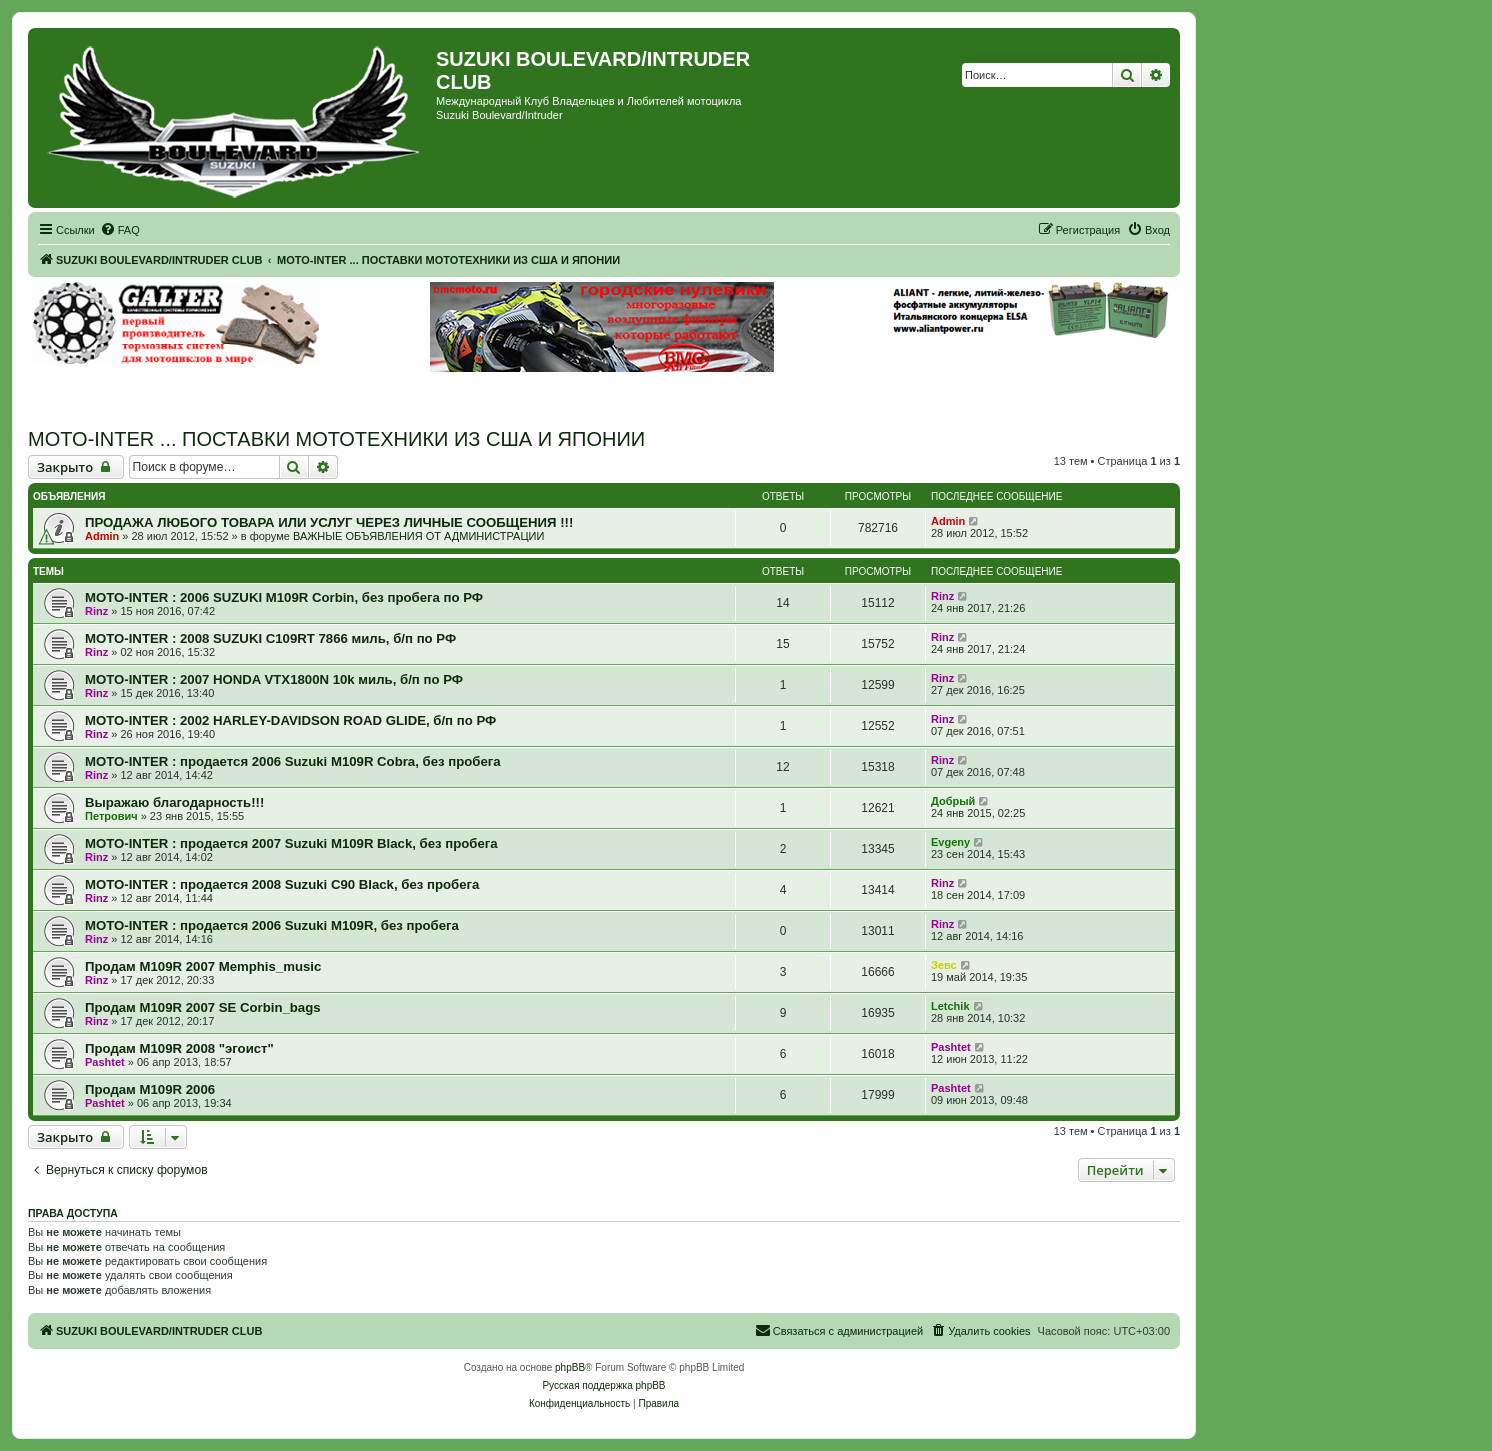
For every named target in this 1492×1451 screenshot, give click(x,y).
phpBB (570, 1367)
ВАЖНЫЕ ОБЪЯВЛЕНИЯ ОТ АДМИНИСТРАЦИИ (418, 536)
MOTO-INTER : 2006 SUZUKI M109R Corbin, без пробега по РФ (284, 597)
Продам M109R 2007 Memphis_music (203, 966)
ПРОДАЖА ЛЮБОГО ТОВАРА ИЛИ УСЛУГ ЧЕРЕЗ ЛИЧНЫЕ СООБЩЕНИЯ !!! (329, 522)
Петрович (111, 816)
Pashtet (105, 1062)
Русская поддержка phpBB (603, 1385)
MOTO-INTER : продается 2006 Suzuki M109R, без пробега (272, 925)
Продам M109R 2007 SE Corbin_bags (203, 1007)
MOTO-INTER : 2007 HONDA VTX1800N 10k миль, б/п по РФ (274, 679)
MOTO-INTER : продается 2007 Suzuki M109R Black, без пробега (291, 843)
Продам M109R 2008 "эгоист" (179, 1048)
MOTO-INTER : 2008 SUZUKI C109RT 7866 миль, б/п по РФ (270, 638)
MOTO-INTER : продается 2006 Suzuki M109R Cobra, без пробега (293, 761)
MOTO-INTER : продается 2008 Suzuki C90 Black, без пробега (282, 884)
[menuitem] (120, 230)
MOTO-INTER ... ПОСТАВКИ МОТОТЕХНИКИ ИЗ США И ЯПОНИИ (336, 439)
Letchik (950, 1006)
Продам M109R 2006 (150, 1089)
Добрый (953, 801)
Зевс (944, 965)
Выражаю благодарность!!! (174, 802)
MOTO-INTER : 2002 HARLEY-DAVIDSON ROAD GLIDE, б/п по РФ (290, 720)
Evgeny (950, 842)
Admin (102, 536)
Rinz (96, 611)
